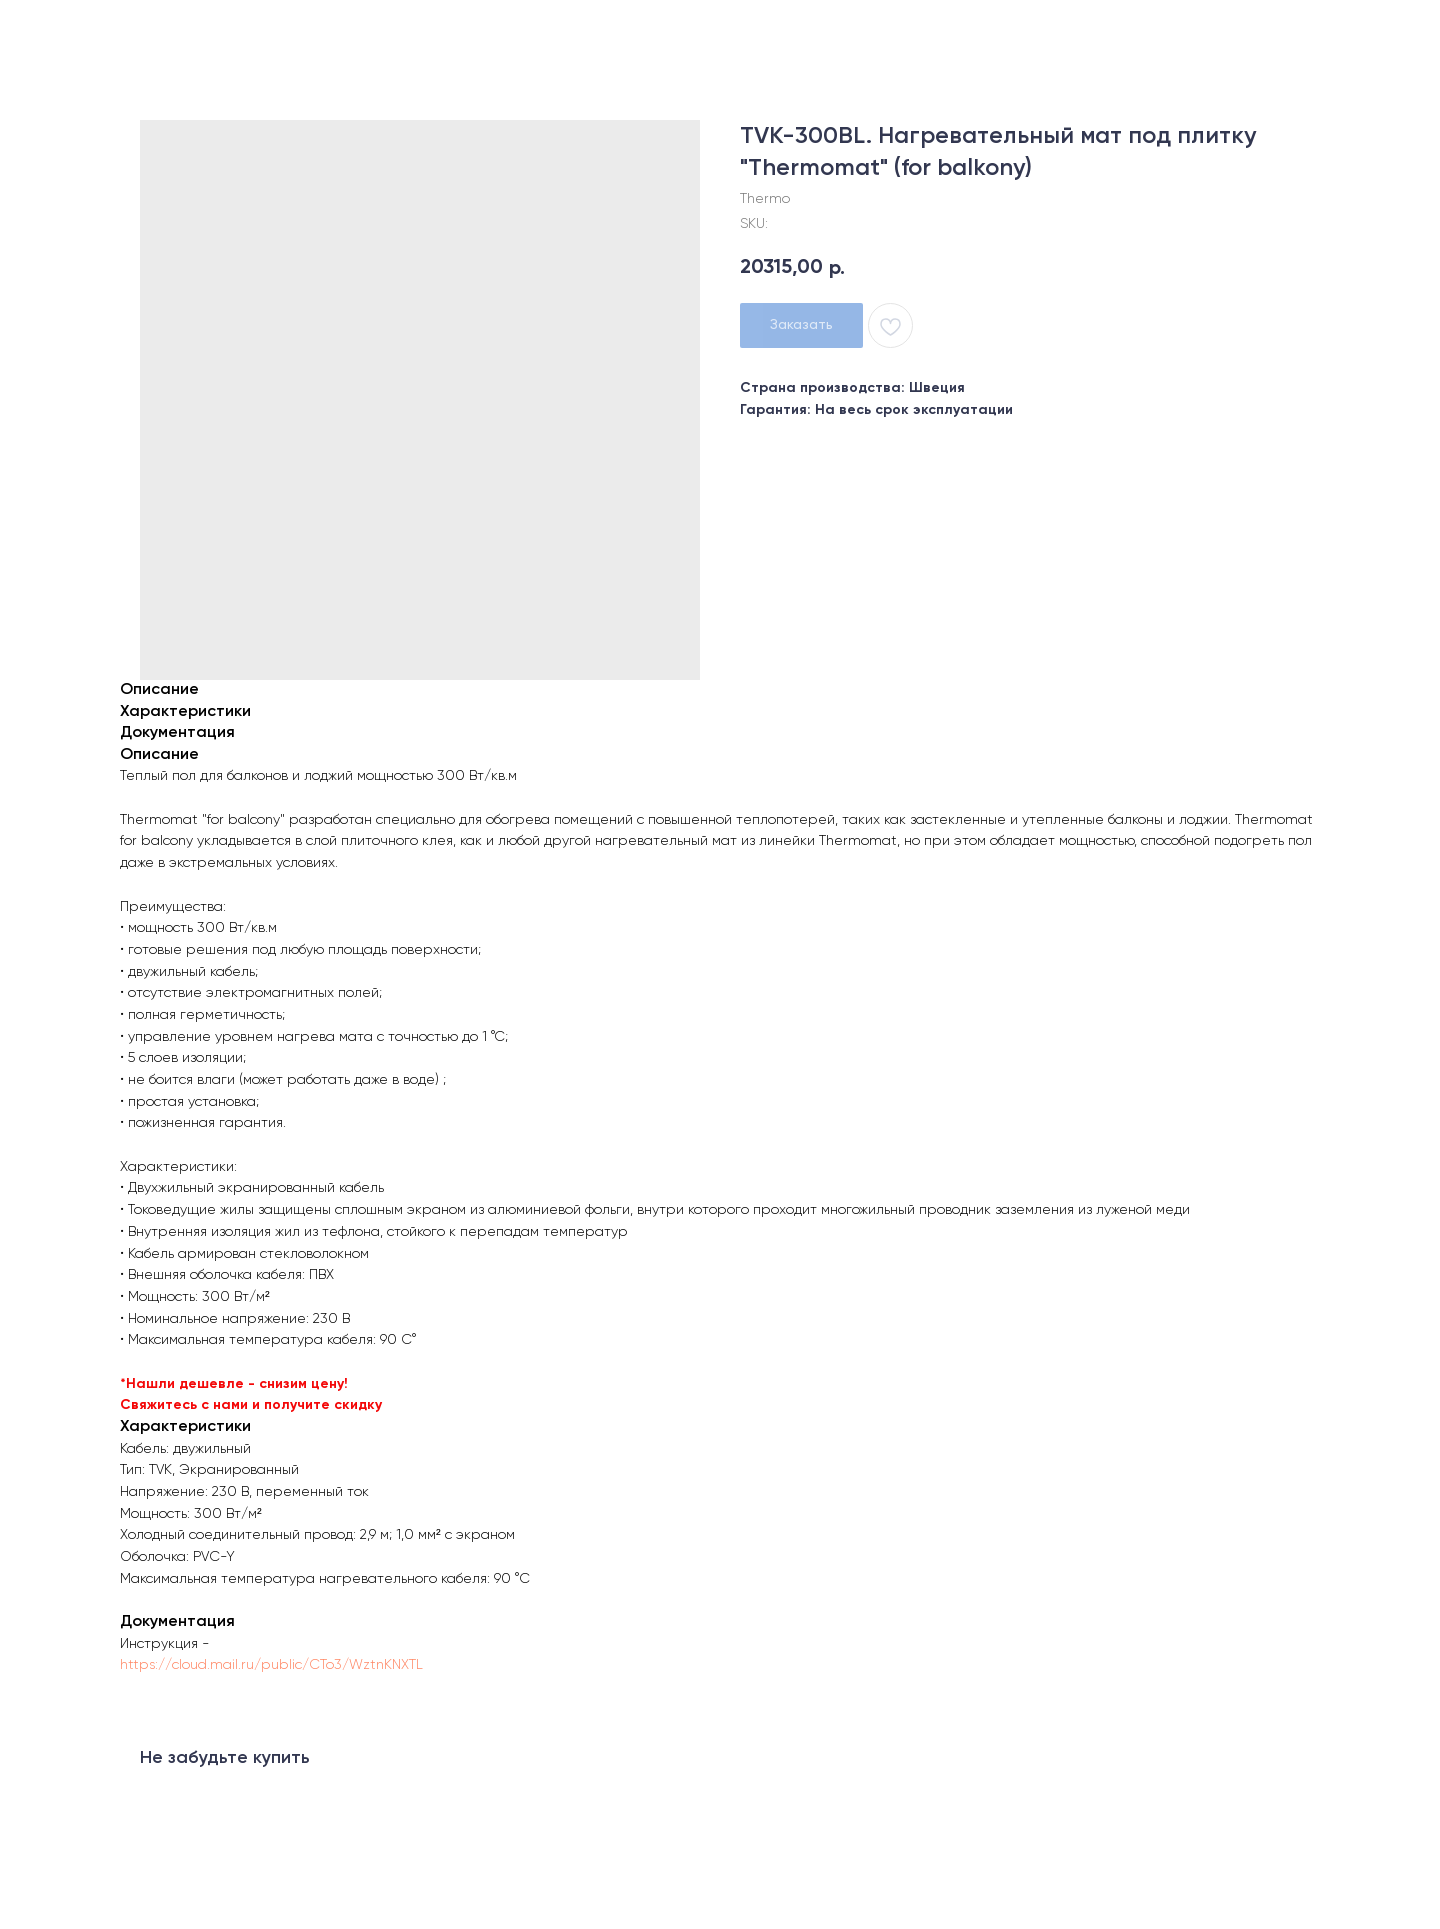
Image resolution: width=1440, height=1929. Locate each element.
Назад (58, 30)
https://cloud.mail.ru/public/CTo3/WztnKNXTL (271, 1665)
